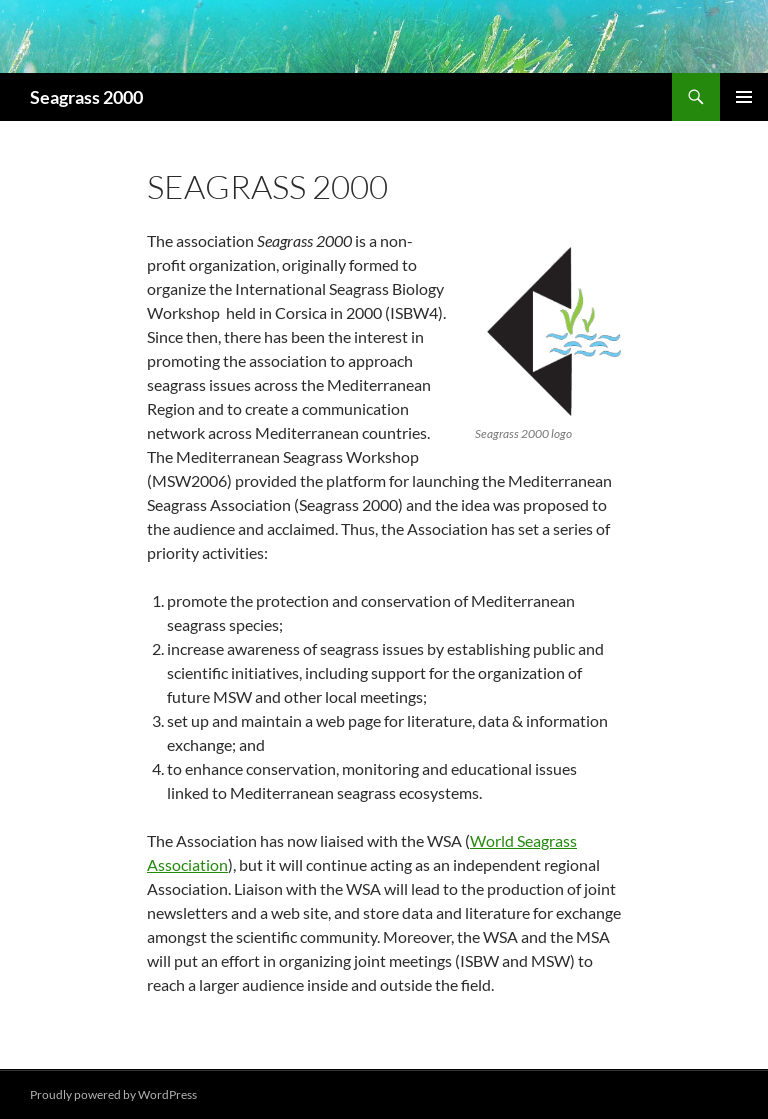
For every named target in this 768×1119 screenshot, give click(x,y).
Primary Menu (744, 97)
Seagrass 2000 (86, 97)
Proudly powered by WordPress (113, 1094)
